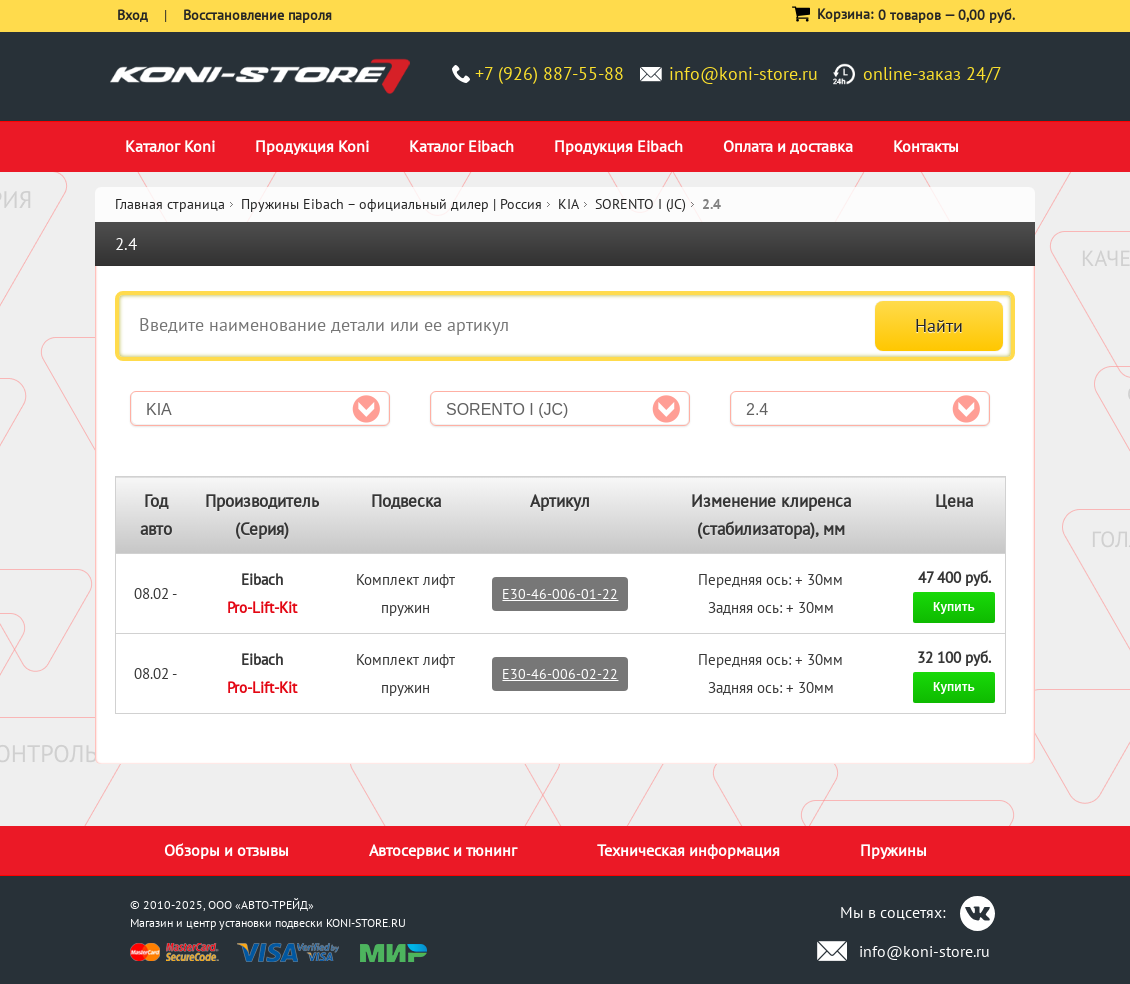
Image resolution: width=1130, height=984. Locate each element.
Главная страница (170, 204)
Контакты (926, 146)
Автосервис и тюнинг (443, 850)
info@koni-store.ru (743, 73)
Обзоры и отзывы (226, 850)
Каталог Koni (170, 146)
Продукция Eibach (618, 146)
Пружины (893, 850)
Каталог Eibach (461, 146)
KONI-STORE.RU (366, 922)
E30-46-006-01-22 (560, 594)
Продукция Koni (312, 146)
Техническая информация (688, 850)
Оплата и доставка (788, 146)
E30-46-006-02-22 (560, 674)
